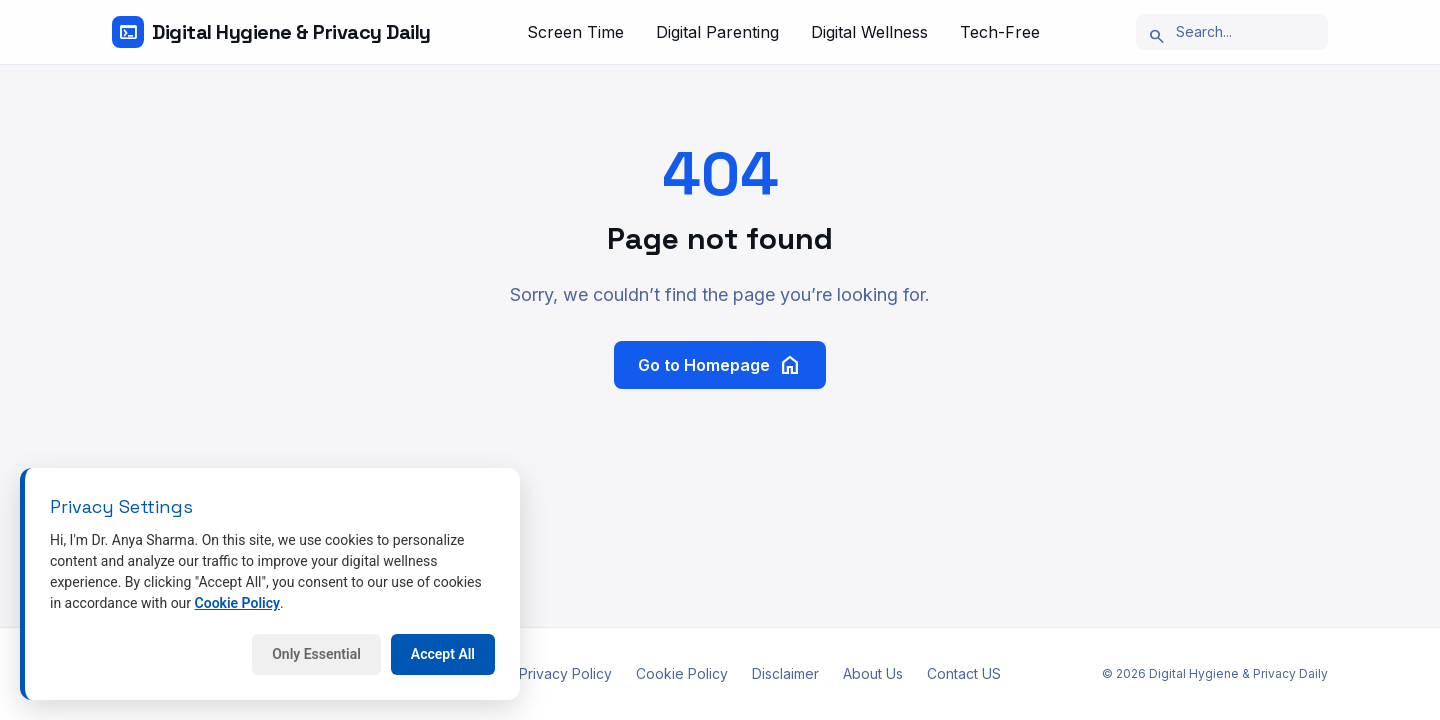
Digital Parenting (717, 32)
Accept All (443, 654)
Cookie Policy (682, 673)
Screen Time (575, 32)
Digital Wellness (869, 32)
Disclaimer (785, 673)
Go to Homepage (720, 365)
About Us (873, 673)
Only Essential (316, 654)
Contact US (964, 673)
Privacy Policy (565, 673)
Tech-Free (1000, 32)
